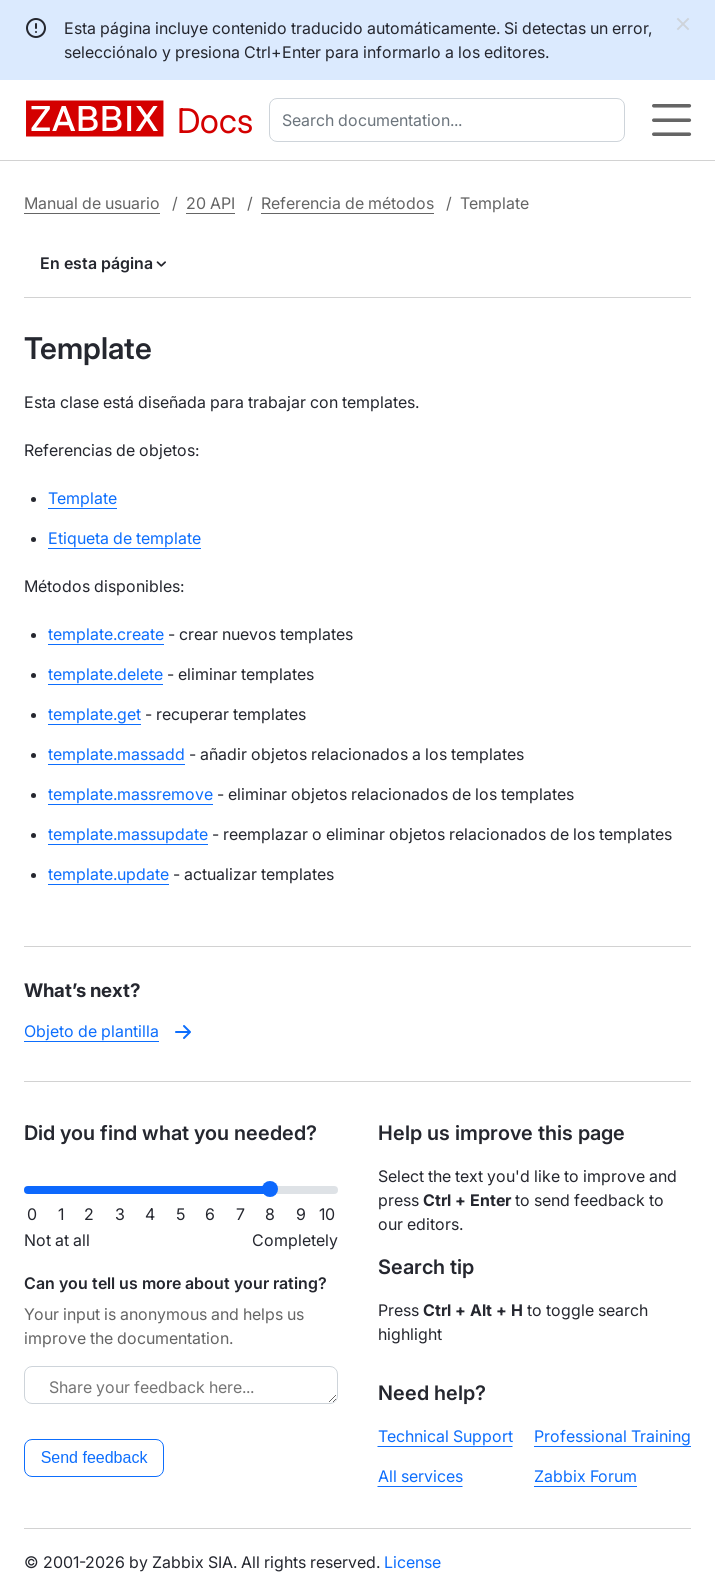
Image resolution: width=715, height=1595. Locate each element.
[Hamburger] (671, 120)
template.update (108, 874)
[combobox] (451, 120)
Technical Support (445, 1436)
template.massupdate (128, 834)
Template (82, 498)
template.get (94, 714)
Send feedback (94, 1457)
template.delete (105, 674)
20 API (210, 203)
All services (420, 1476)
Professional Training (612, 1436)
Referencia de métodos (347, 203)
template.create (106, 634)
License (412, 1562)
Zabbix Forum (585, 1476)
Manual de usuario (92, 203)
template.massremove (130, 794)
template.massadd (116, 754)
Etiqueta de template (124, 538)
